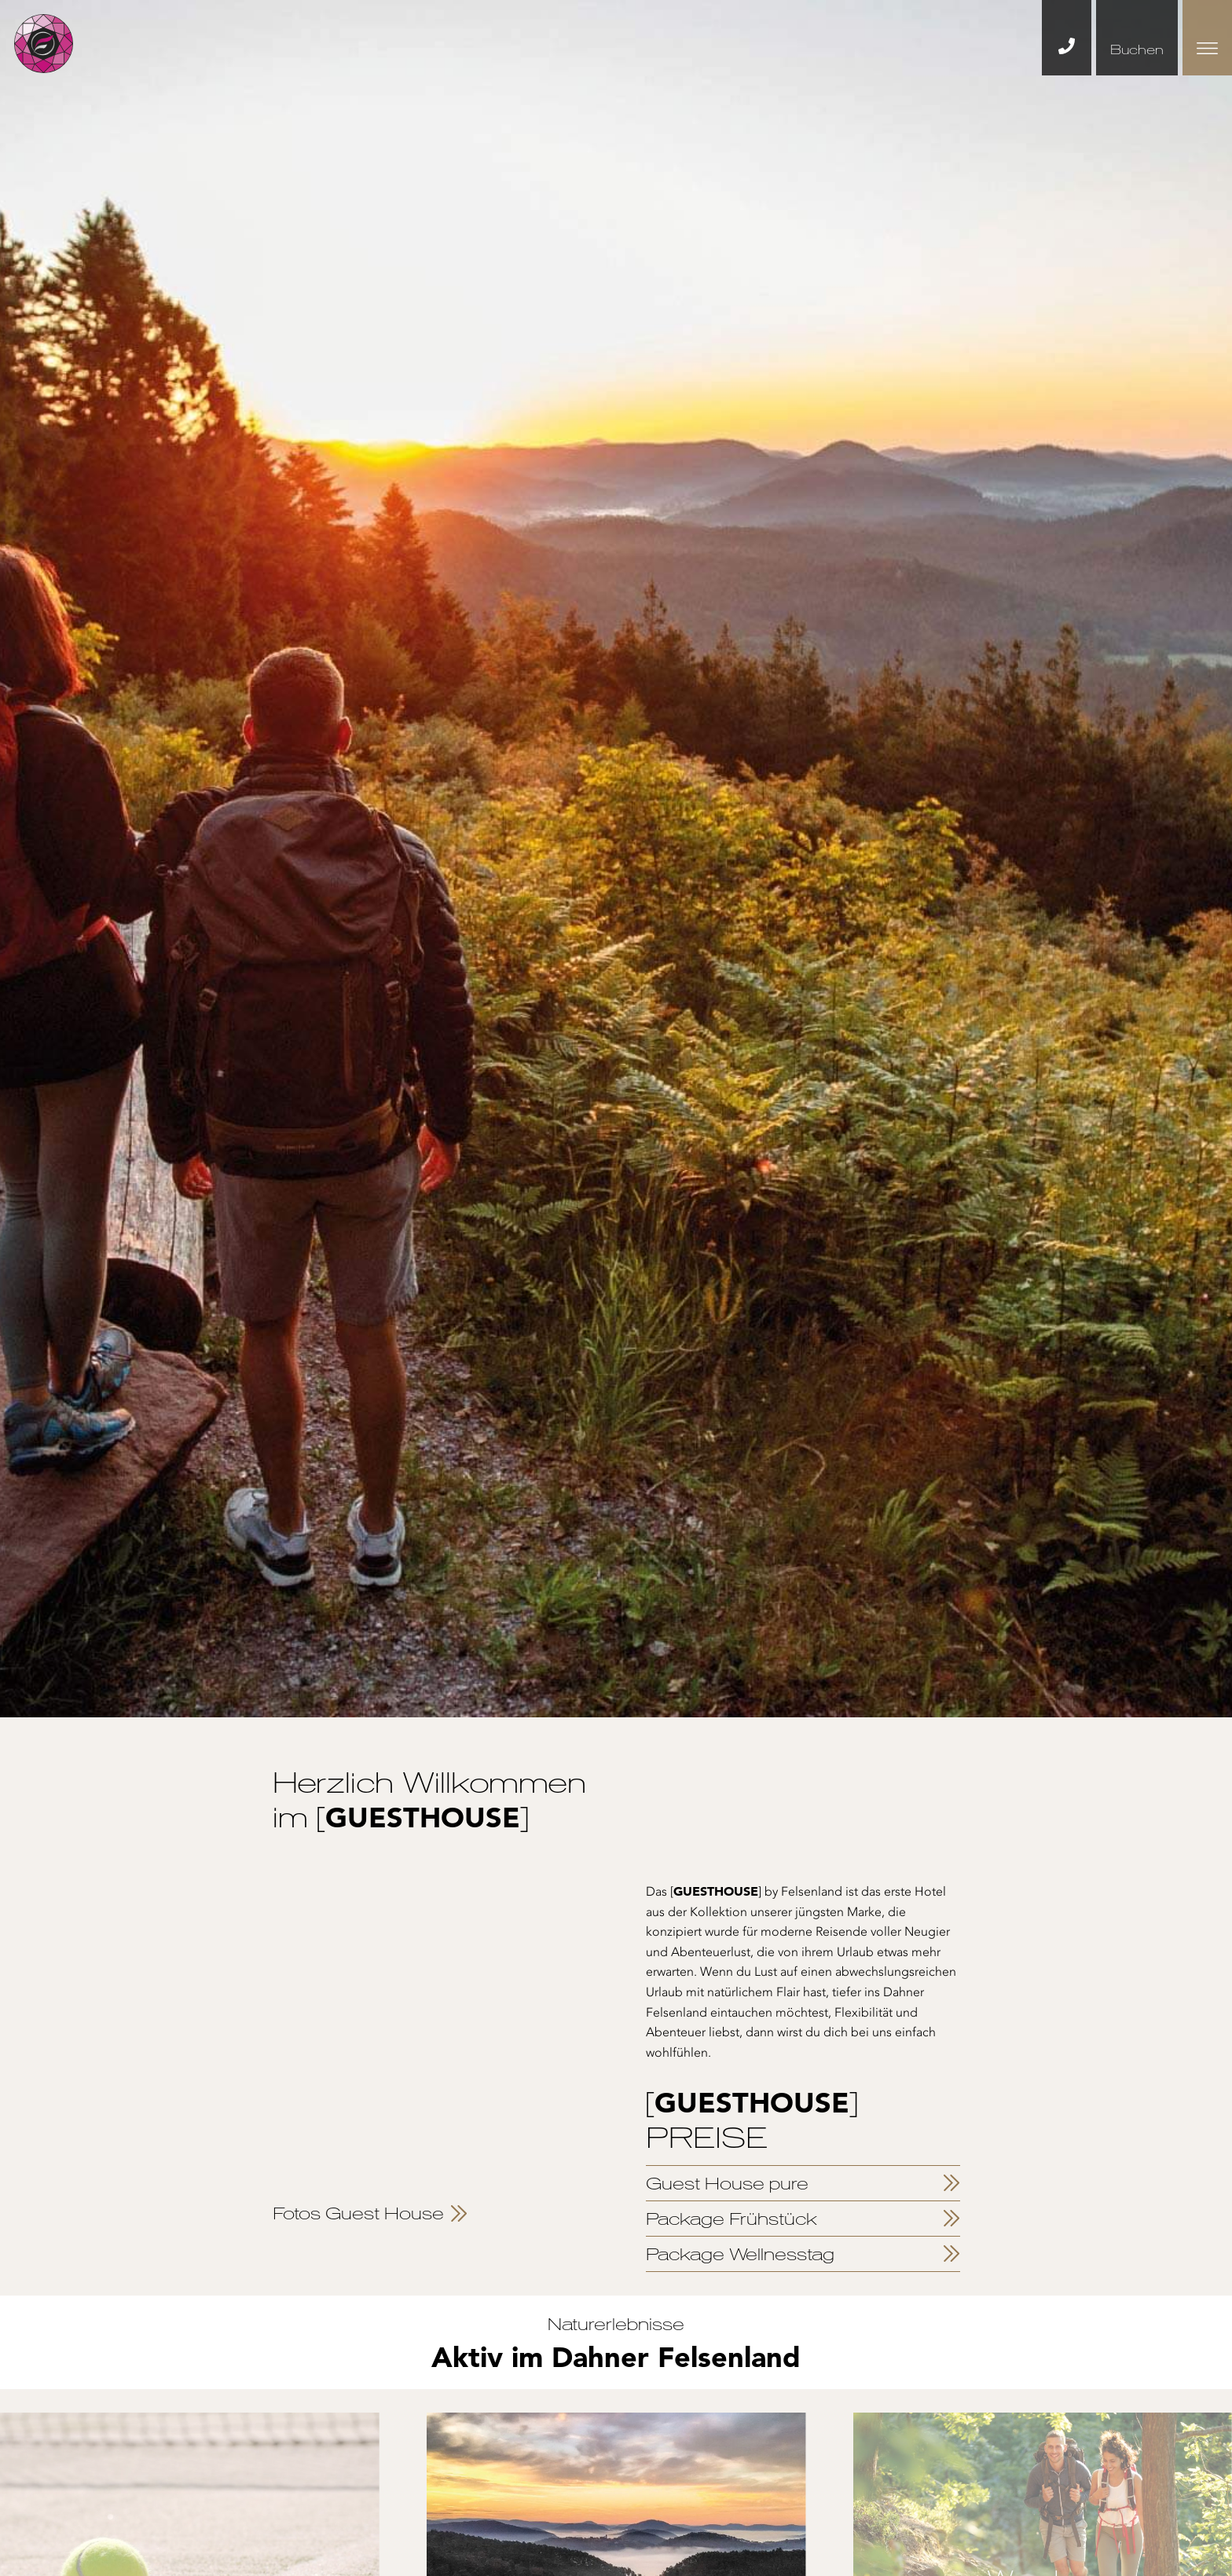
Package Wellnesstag (740, 2254)
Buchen (1137, 49)
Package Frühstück (731, 2218)
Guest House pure (727, 2183)
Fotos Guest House (358, 2213)
